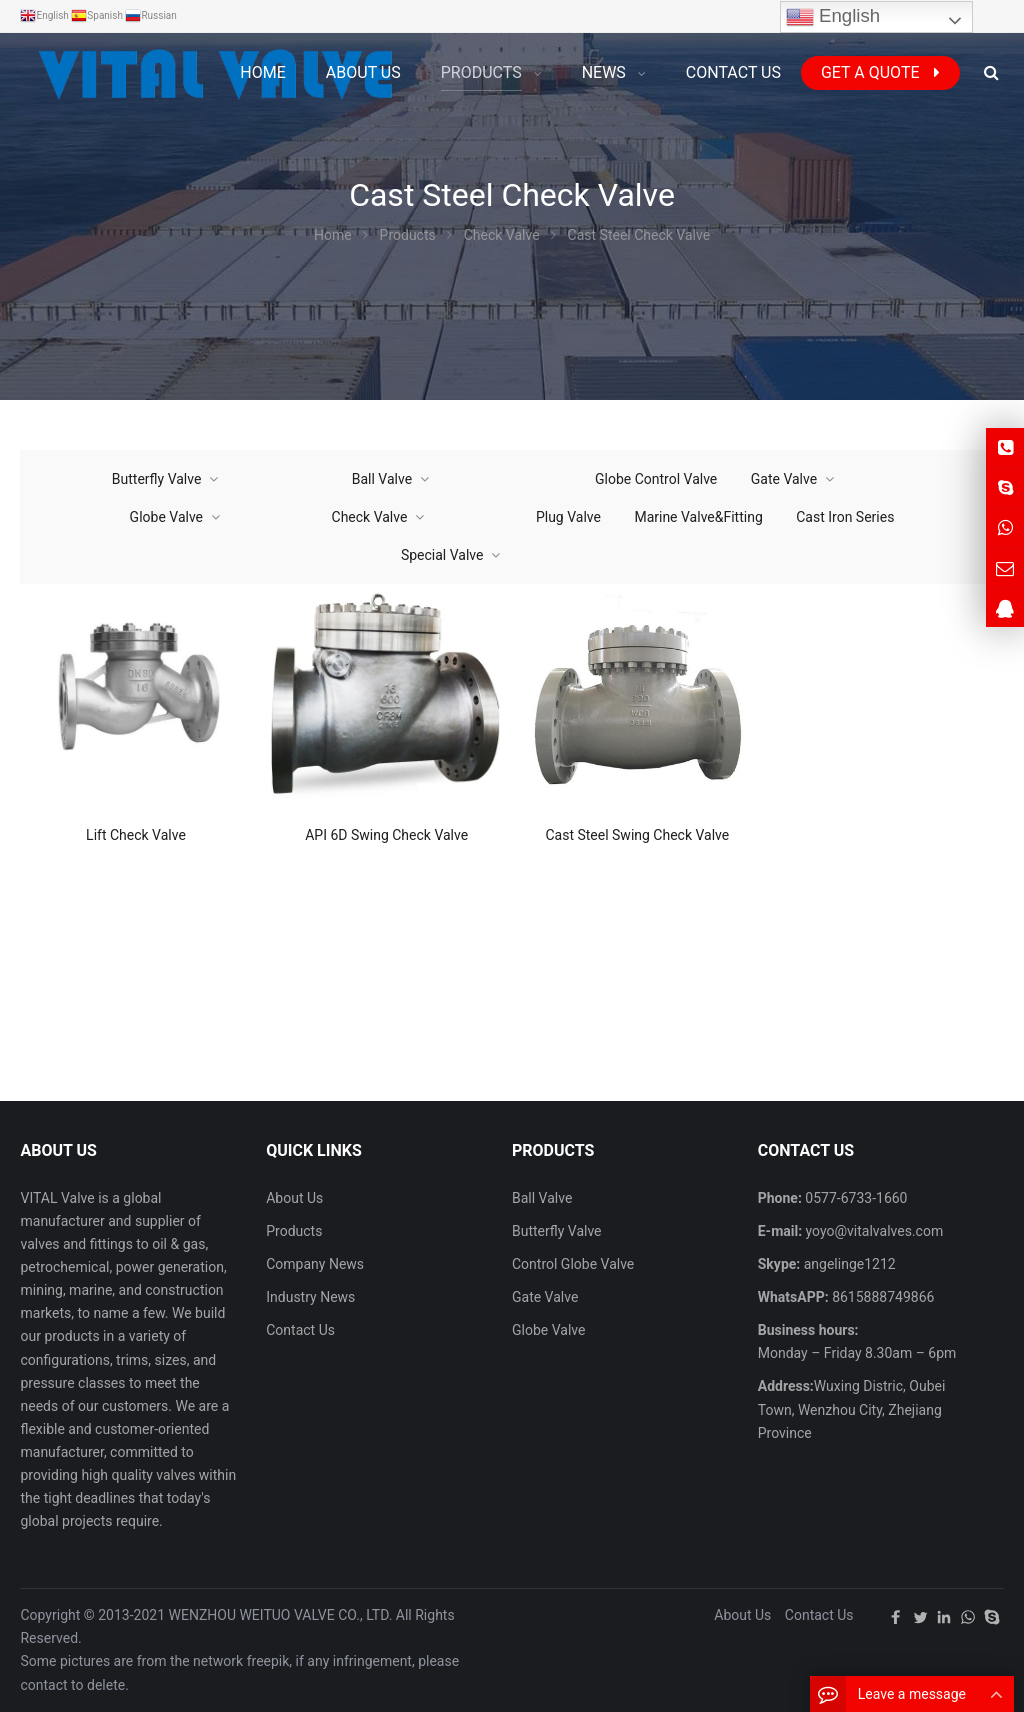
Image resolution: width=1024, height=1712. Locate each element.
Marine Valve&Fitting (698, 517)
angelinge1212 (847, 1264)
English (833, 17)
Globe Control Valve (656, 479)
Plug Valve (568, 517)
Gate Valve (784, 479)
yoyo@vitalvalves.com (872, 1231)
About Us (294, 1198)
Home (262, 72)
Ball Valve (382, 479)
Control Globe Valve (573, 1264)
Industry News (310, 1297)
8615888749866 (882, 1297)
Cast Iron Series (845, 517)
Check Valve (370, 517)
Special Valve (442, 555)
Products (294, 1231)
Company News (315, 1264)
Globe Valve (166, 517)
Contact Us (300, 1330)
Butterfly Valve (157, 479)
